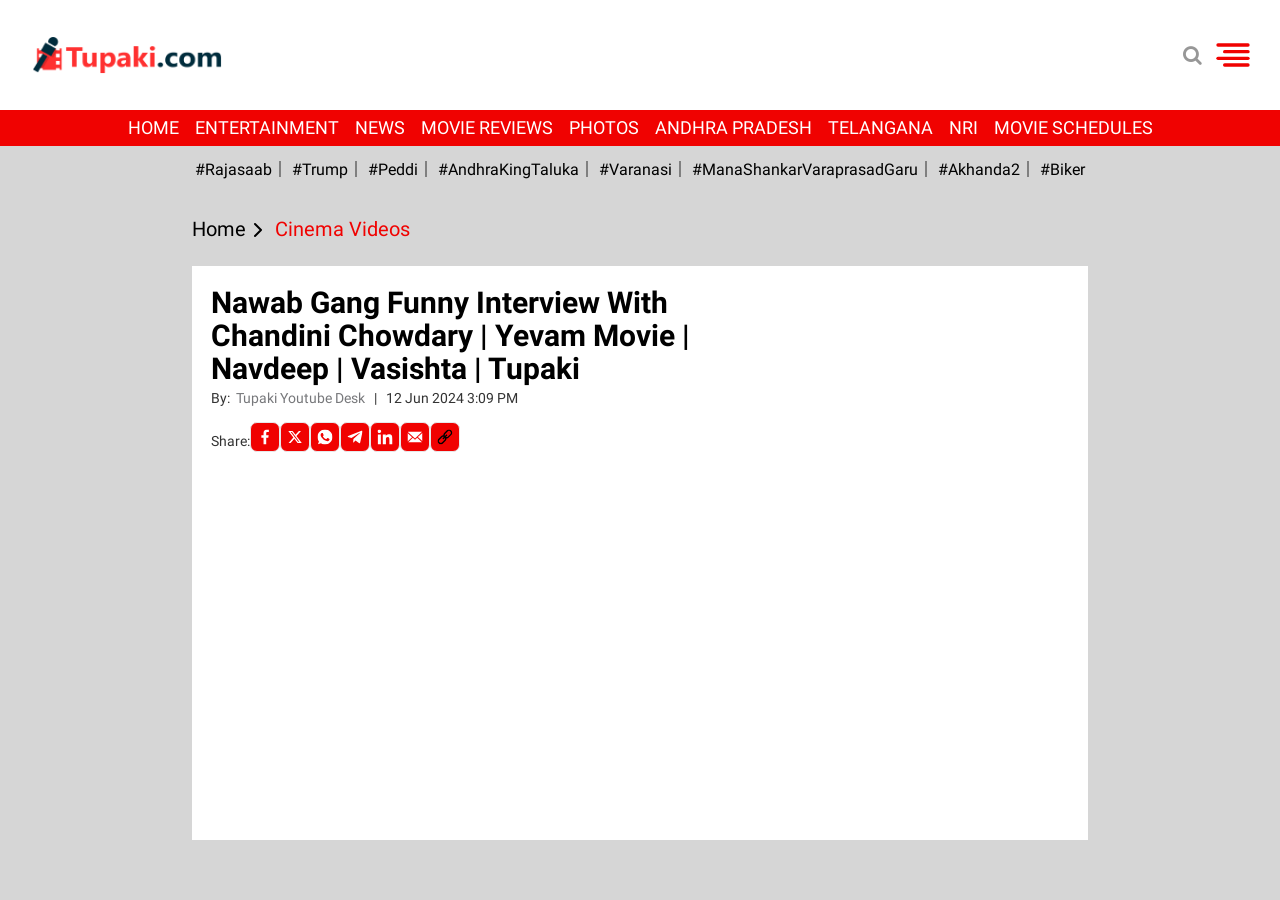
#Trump (320, 169)
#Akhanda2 (979, 169)
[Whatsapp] (325, 437)
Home (153, 127)
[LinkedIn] (385, 437)
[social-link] (445, 437)
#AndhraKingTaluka (508, 169)
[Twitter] (295, 437)
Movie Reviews (487, 127)
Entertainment (267, 127)
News (380, 127)
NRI (963, 127)
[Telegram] (355, 437)
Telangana (880, 127)
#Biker (1062, 169)
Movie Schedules (1073, 127)
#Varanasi (635, 169)
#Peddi (393, 169)
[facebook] (265, 437)
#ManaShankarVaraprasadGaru (805, 169)
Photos (604, 127)
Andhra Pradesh (733, 127)
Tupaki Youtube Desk (302, 398)
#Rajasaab (233, 169)
